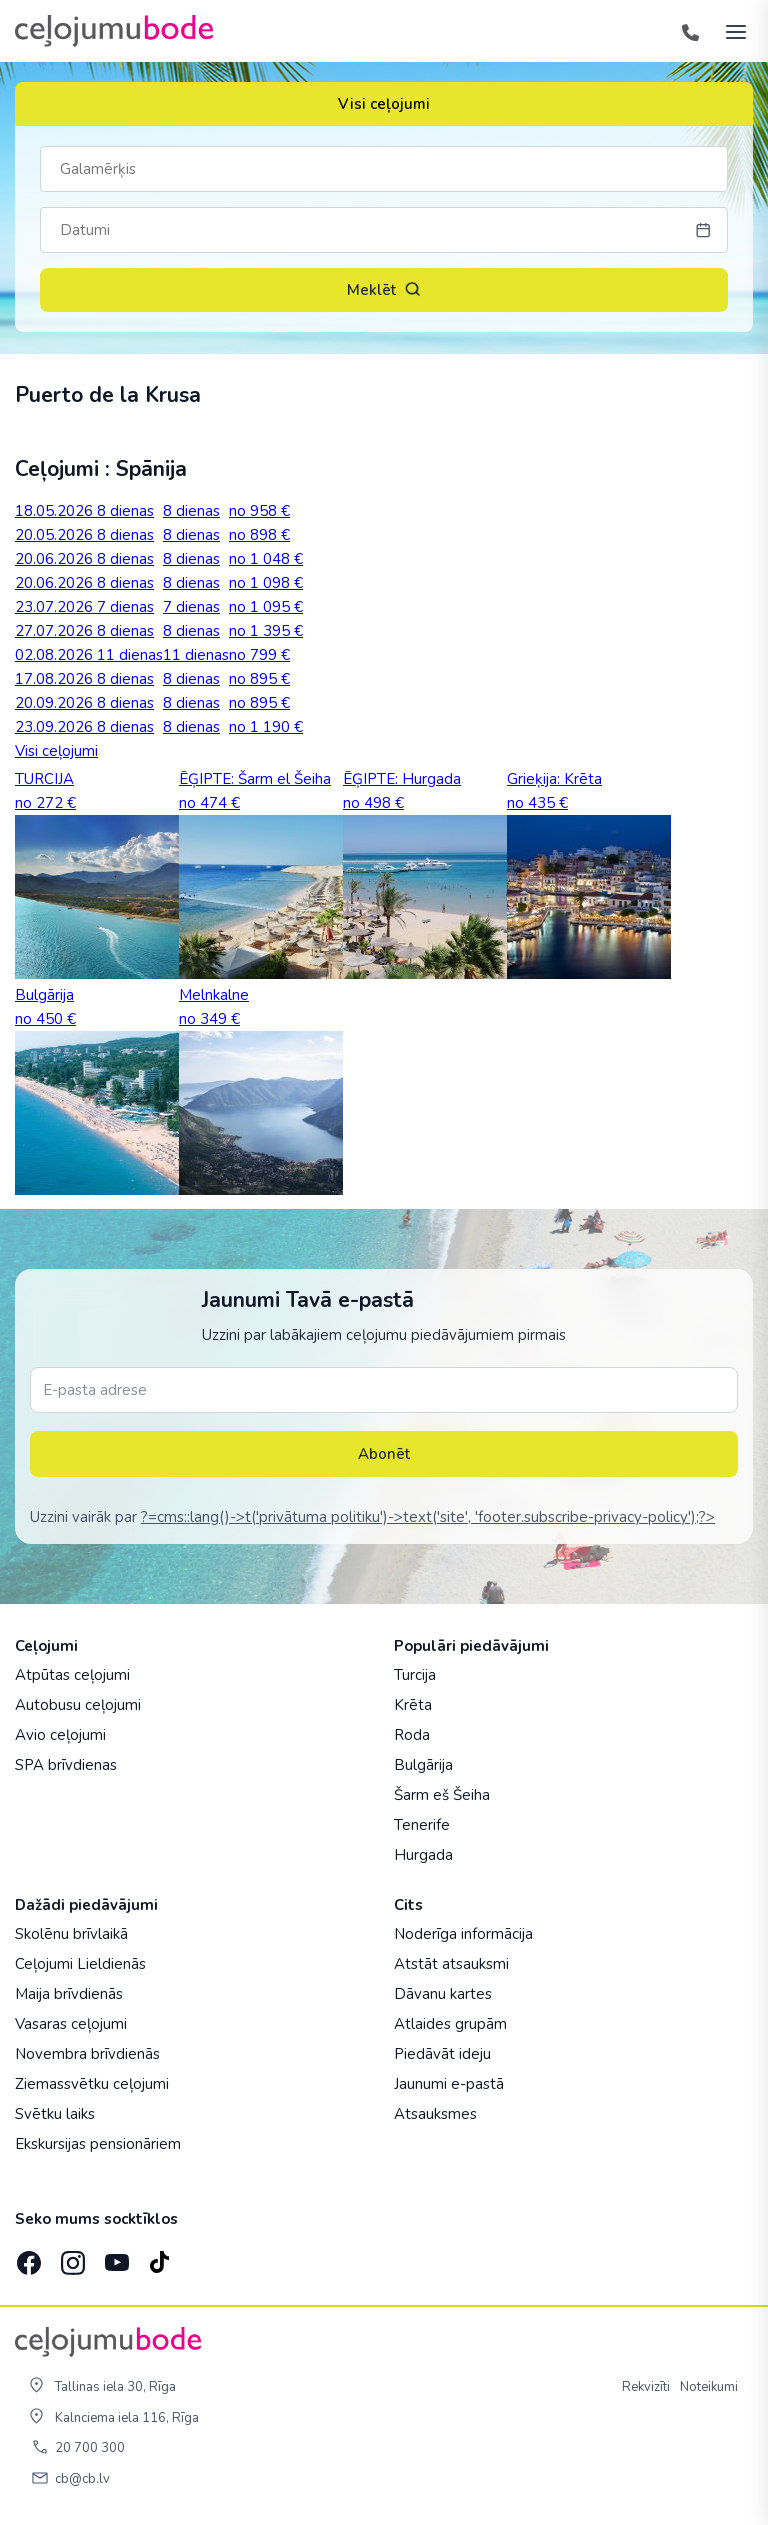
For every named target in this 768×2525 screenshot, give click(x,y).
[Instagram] (71, 2256)
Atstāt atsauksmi (451, 1964)
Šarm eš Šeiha (442, 1795)
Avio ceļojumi (60, 1735)
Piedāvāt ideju (442, 2054)
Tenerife (422, 1825)
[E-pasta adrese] (384, 1390)
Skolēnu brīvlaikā (71, 1934)
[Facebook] (27, 2256)
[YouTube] (115, 2256)
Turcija (415, 1675)
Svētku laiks (55, 2114)
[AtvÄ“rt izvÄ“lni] (730, 31)
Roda (412, 1735)
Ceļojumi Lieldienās (80, 1964)
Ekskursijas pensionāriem (98, 2144)
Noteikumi (709, 2387)
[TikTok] (159, 2256)
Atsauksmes (435, 2114)
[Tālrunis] (690, 31)
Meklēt (384, 290)
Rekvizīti (646, 2387)
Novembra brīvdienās (87, 2054)
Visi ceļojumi (384, 104)
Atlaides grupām (450, 2024)
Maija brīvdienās (69, 1994)
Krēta (413, 1705)
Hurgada (423, 1855)
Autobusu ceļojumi (78, 1705)
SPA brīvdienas (66, 1765)
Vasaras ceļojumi (71, 2024)
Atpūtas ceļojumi (72, 1675)
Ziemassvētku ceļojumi (92, 2084)
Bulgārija (423, 1765)
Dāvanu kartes (443, 1994)
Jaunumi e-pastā (449, 2084)
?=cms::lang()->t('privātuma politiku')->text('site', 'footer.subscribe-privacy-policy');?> (428, 1517)
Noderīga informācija (463, 1934)
